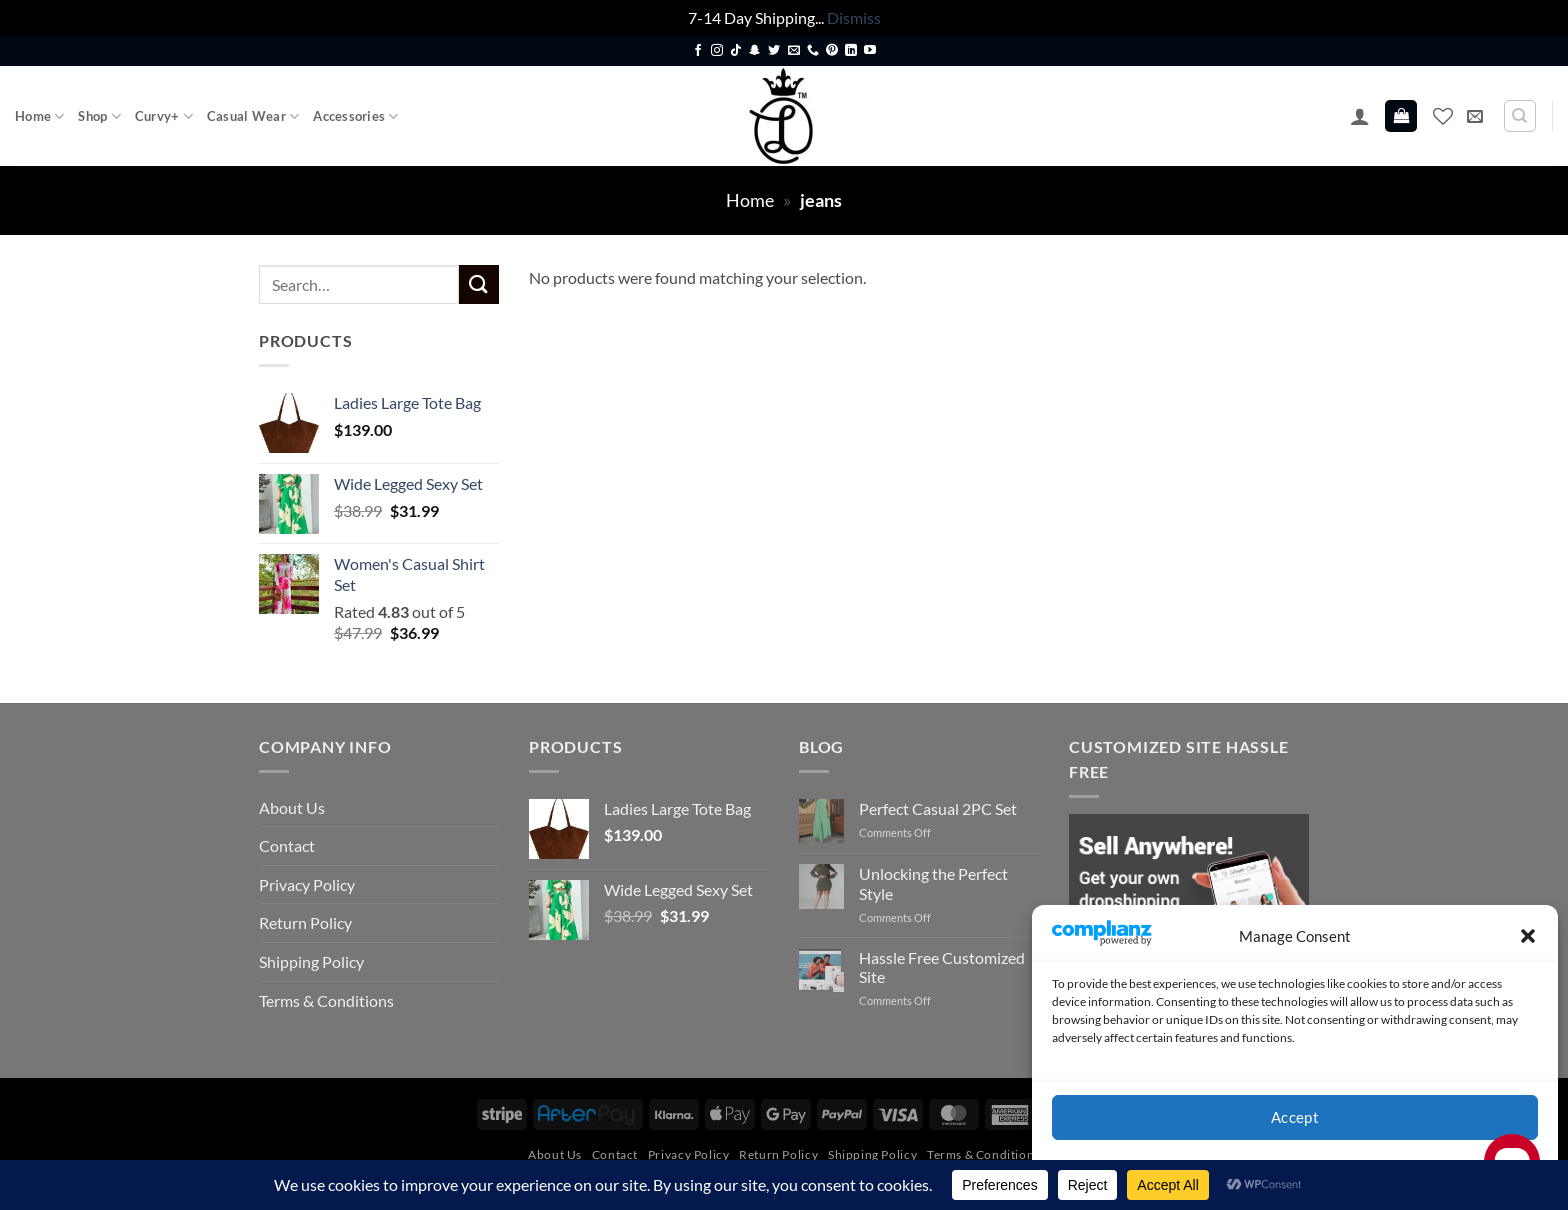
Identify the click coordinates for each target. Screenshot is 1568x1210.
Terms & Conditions (326, 1000)
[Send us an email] (794, 51)
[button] (1528, 936)
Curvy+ (164, 116)
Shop (99, 116)
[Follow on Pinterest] (832, 51)
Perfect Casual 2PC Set (938, 808)
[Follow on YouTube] (870, 51)
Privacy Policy (307, 884)
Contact (287, 845)
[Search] (1520, 116)
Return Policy (305, 922)
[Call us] (813, 51)
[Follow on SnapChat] (755, 51)
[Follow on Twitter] (774, 51)
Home (39, 116)
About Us (292, 807)
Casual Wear (253, 116)
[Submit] (479, 284)
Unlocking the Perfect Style (933, 883)
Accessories (355, 116)
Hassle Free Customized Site (942, 967)
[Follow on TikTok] (736, 51)
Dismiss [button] (854, 17)
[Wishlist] (1443, 116)
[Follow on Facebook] (698, 51)
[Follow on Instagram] (717, 51)
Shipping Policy (311, 961)
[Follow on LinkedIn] (851, 51)
